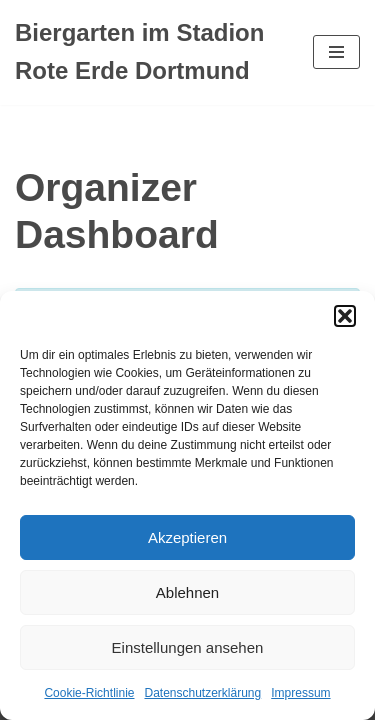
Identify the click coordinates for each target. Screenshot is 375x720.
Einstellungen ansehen (188, 647)
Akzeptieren (187, 537)
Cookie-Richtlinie (89, 693)
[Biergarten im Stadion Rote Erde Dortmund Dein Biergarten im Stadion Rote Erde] (149, 52)
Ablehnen (187, 592)
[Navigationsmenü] (336, 52)
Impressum (300, 693)
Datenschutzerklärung (202, 693)
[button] (345, 316)
